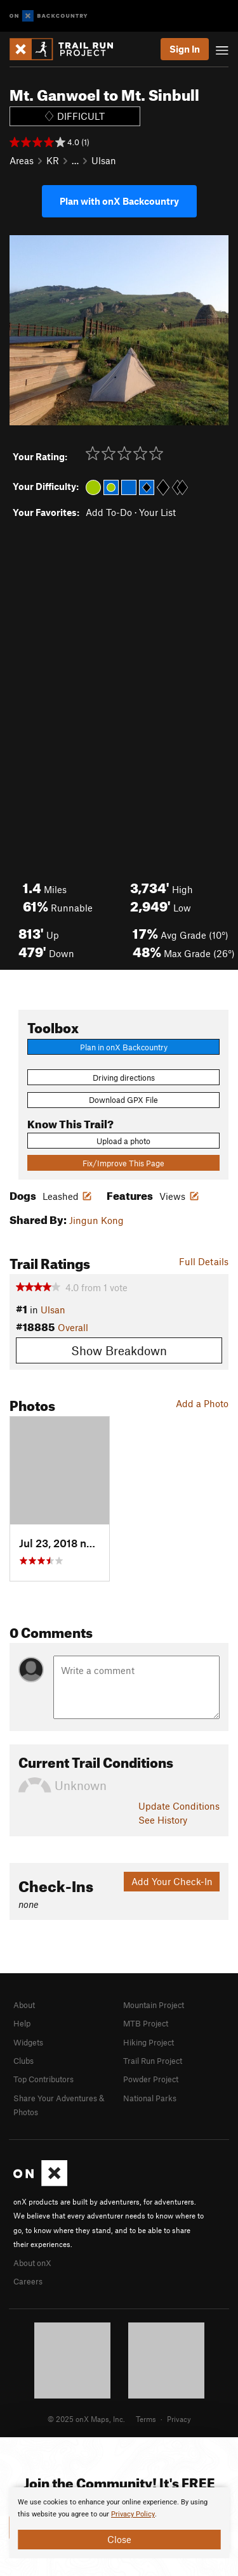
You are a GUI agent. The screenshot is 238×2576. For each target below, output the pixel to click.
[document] (119, 2522)
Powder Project (150, 2079)
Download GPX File (123, 1100)
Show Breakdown (119, 1350)
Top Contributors (43, 2079)
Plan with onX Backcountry (119, 201)
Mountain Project (153, 2005)
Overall (73, 1327)
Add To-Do (109, 512)
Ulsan (103, 160)
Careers (28, 2281)
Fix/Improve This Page (123, 1163)
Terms (146, 2418)
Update (179, 1806)
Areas (22, 160)
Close (119, 2539)
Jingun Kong (96, 1220)
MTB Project (145, 2023)
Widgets (28, 2042)
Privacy (179, 2418)
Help (21, 2023)
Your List (157, 512)
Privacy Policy (133, 2514)
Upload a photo (123, 1141)
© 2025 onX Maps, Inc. (86, 2418)
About (24, 2005)
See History (162, 1820)
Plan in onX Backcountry (124, 1047)
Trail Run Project (152, 2061)
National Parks (149, 2098)
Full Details (203, 1261)
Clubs (23, 2061)
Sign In (184, 49)
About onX (32, 2263)
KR (52, 160)
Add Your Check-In (172, 1881)
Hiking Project (148, 2042)
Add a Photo (202, 1403)
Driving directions (124, 1077)
